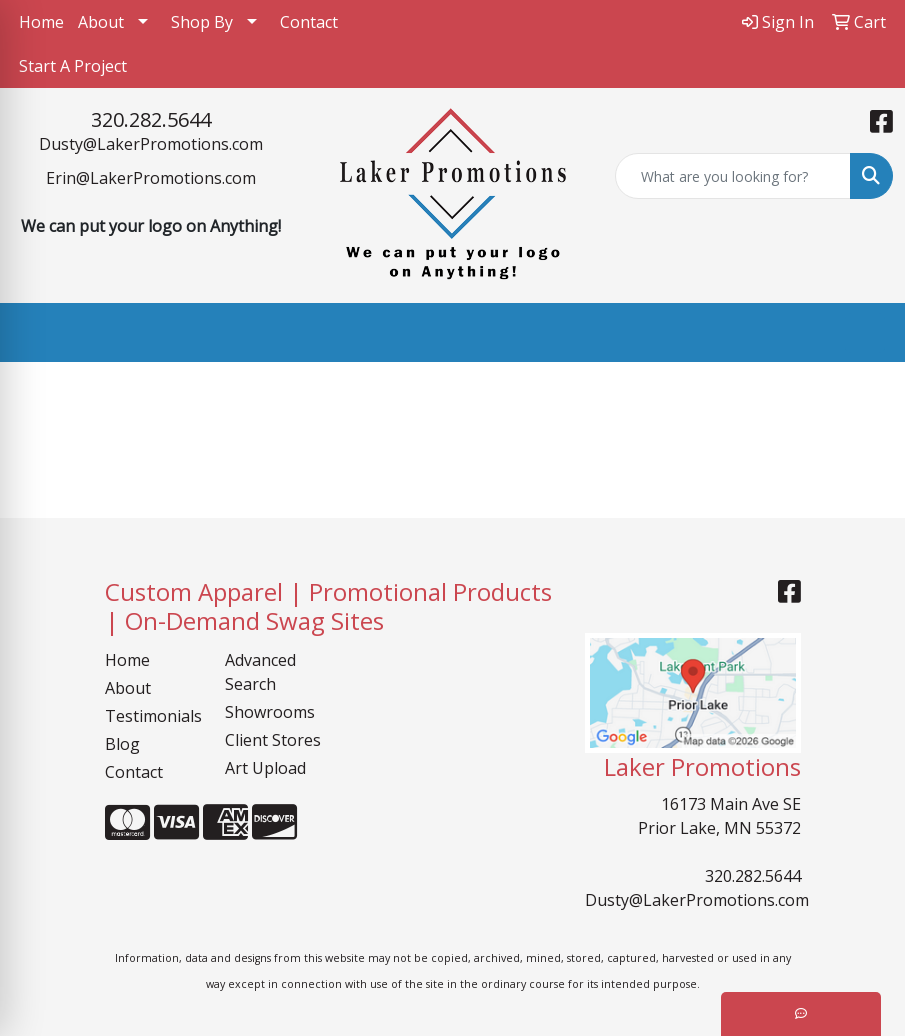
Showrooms (270, 712)
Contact (309, 22)
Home (41, 22)
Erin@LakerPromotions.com (151, 178)
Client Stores (273, 740)
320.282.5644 (151, 119)
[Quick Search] (733, 176)
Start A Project (73, 66)
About (101, 22)
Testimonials (153, 716)
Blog (122, 744)
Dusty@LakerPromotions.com (151, 144)
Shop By (202, 22)
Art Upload (265, 768)
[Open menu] (865, 333)
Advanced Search (260, 672)
